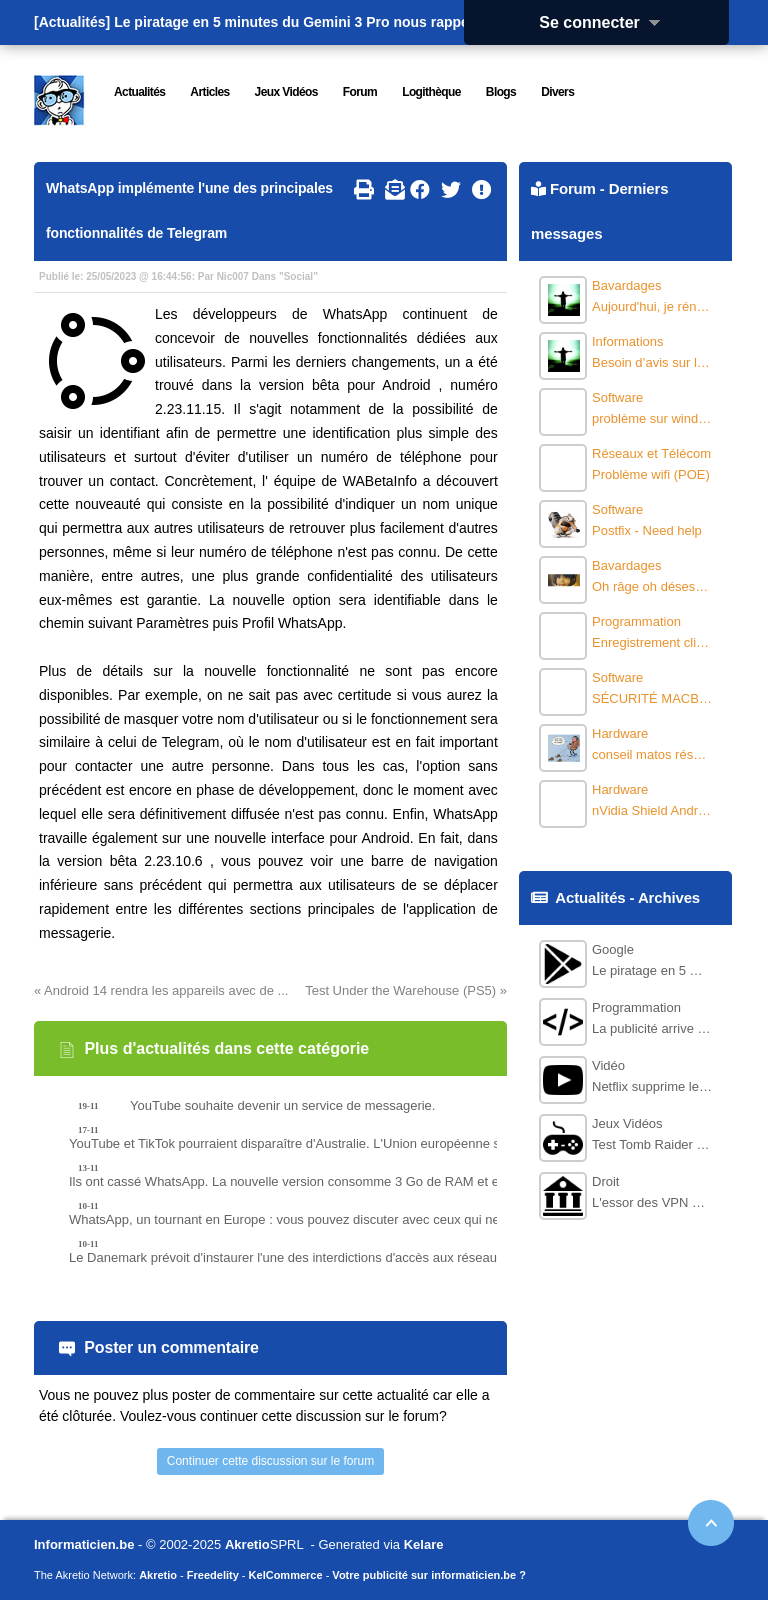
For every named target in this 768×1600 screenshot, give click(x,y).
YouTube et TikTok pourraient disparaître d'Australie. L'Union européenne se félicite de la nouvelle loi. (319, 1143)
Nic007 (233, 276)
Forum (573, 188)
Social (298, 276)
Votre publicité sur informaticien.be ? (429, 1575)
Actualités (590, 897)
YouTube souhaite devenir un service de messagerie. (282, 1105)
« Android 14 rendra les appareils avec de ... (161, 990)
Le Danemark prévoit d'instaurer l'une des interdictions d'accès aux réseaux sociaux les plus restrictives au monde (319, 1257)
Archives (669, 897)
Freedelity (213, 1575)
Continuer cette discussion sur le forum (270, 1461)
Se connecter (606, 22)
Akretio (247, 1544)
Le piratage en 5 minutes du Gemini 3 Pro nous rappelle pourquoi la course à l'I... (383, 22)
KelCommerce (286, 1575)
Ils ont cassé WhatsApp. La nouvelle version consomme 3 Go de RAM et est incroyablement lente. (319, 1181)
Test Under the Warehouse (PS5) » (406, 990)
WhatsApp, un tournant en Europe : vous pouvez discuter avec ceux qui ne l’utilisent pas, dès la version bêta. (319, 1219)
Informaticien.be (84, 1544)
